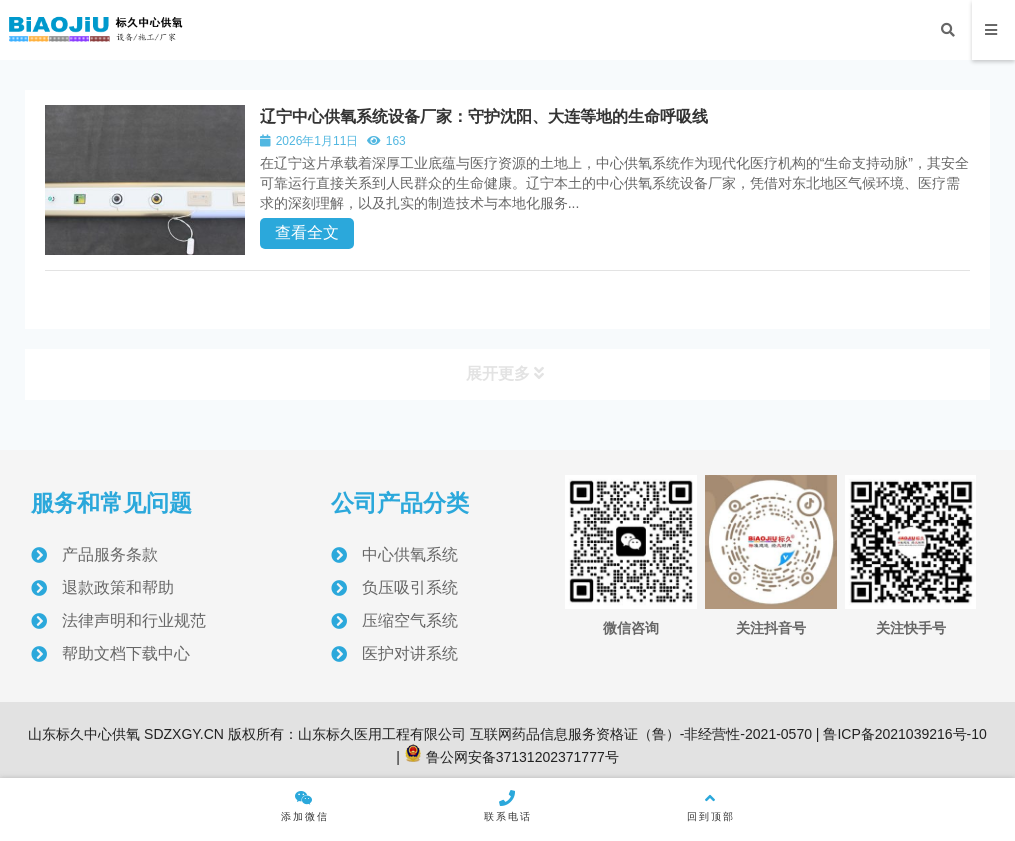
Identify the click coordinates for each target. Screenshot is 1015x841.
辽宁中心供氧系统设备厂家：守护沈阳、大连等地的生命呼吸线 (484, 116)
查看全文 (307, 232)
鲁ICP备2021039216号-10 (903, 734)
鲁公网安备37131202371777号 (511, 757)
